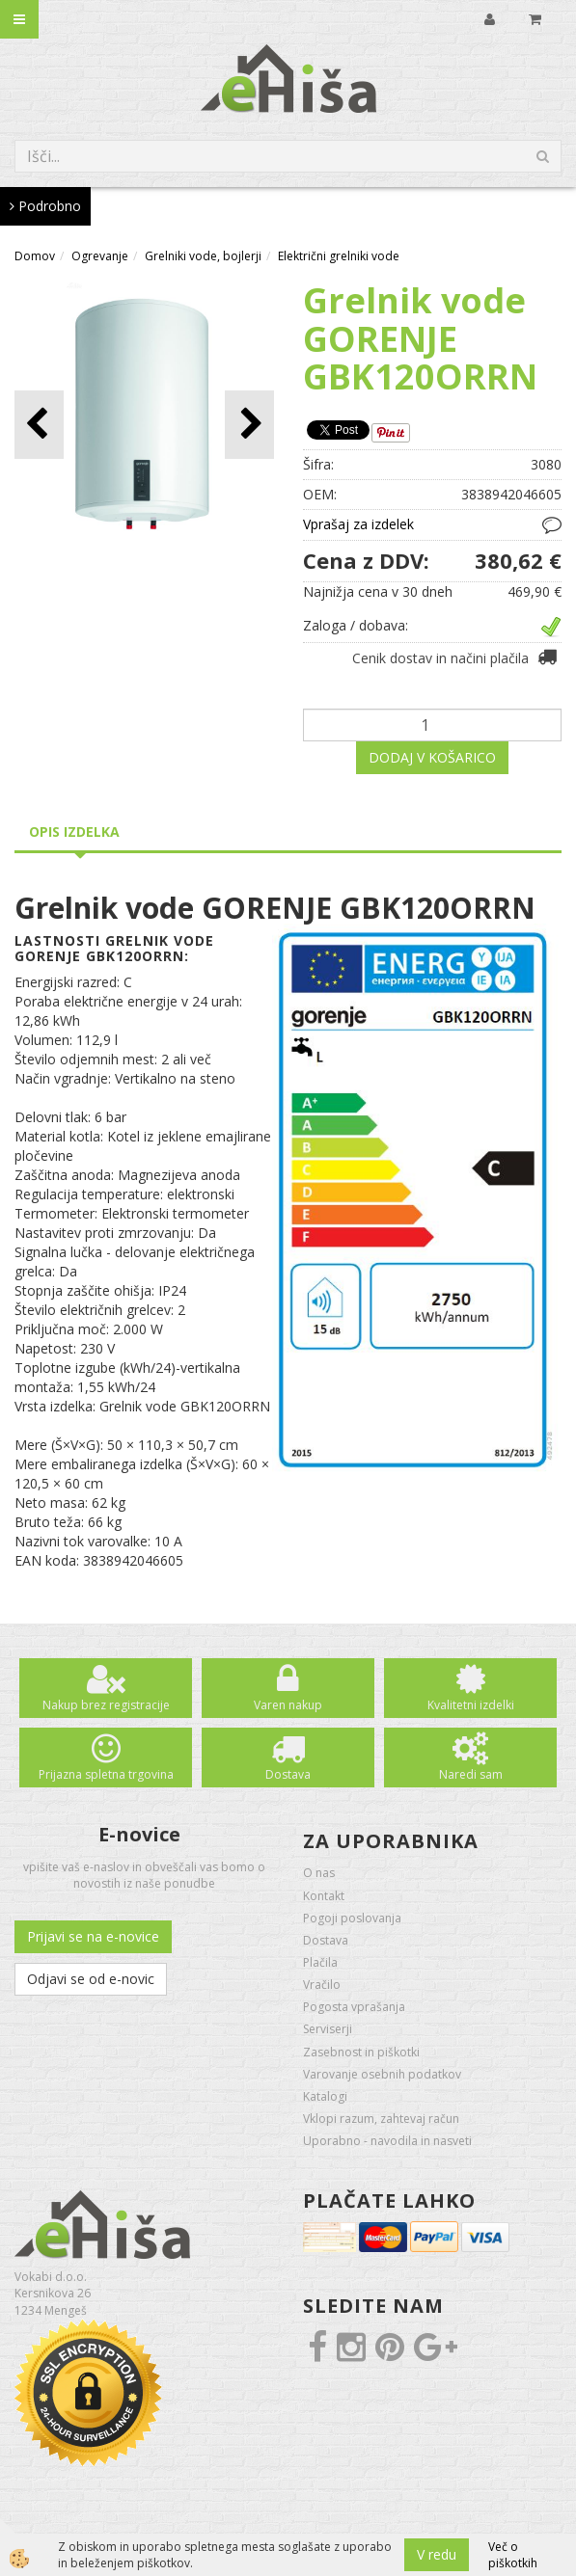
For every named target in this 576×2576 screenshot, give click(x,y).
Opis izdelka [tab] (74, 831)
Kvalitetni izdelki (470, 1705)
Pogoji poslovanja (352, 1918)
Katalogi (325, 2096)
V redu (436, 2554)
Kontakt (323, 1896)
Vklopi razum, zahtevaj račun (381, 2118)
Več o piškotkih (512, 2554)
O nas (319, 1873)
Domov (34, 256)
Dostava (288, 1774)
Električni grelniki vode (338, 256)
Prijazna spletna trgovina (106, 1774)
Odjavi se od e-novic (90, 1979)
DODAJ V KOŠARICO (432, 757)
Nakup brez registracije (106, 1705)
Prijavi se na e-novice (93, 1936)
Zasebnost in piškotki (361, 2052)
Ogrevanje (99, 256)
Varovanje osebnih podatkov (382, 2074)
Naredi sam (471, 1774)
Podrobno (45, 206)
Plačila (320, 1962)
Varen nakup (288, 1705)
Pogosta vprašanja (354, 2007)
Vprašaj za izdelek (358, 524)
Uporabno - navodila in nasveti (387, 2141)
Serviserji (327, 2029)
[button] (249, 424)
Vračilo (322, 1984)
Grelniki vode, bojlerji (203, 256)
